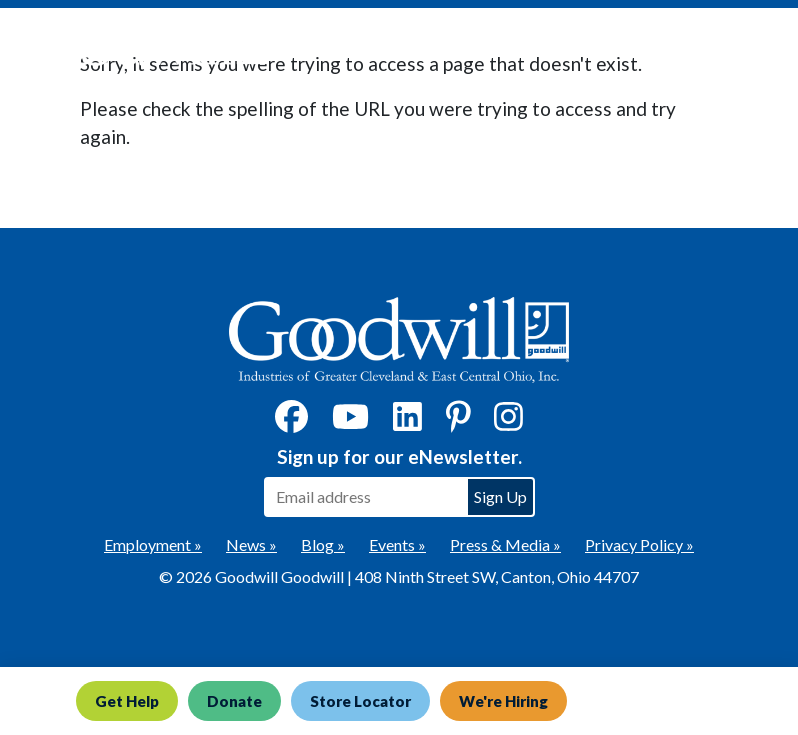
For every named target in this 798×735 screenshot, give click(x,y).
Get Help (127, 701)
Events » (397, 544)
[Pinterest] (458, 422)
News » (251, 544)
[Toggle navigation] (752, 51)
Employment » (153, 544)
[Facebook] (291, 422)
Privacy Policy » (639, 544)
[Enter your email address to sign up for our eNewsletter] (365, 497)
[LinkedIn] (407, 422)
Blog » (323, 544)
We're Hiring (503, 701)
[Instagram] (508, 422)
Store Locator (360, 701)
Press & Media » (505, 544)
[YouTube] (350, 422)
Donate (234, 701)
